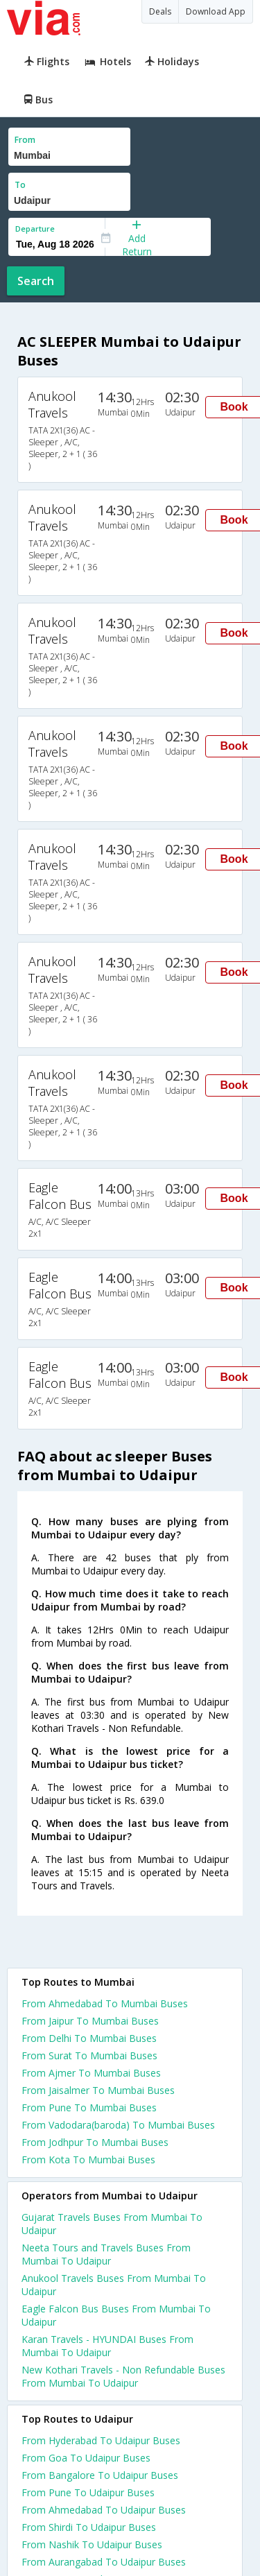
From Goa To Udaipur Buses (85, 2457)
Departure (35, 228)
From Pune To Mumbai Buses (89, 2107)
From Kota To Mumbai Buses (88, 2159)
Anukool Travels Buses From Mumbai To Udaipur (113, 2285)
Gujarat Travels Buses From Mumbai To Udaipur (111, 2223)
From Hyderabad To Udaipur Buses (100, 2440)
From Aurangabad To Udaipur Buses (103, 2561)
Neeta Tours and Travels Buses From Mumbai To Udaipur (106, 2254)
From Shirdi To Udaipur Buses (88, 2527)
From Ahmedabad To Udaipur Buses (103, 2509)
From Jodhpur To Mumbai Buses (94, 2142)
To (20, 185)
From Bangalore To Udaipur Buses (99, 2475)
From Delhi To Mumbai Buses (89, 2038)
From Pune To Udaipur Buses (88, 2492)
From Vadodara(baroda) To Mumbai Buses (118, 2124)
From (25, 140)
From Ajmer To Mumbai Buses (91, 2072)
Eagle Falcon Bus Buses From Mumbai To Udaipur (116, 2315)
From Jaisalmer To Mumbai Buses (98, 2090)
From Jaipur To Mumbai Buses (90, 2020)
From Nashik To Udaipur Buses (91, 2544)
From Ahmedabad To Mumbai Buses (104, 2003)
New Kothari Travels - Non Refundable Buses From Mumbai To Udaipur (123, 2376)
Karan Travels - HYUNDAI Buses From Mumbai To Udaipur (107, 2346)
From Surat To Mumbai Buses (89, 2055)
